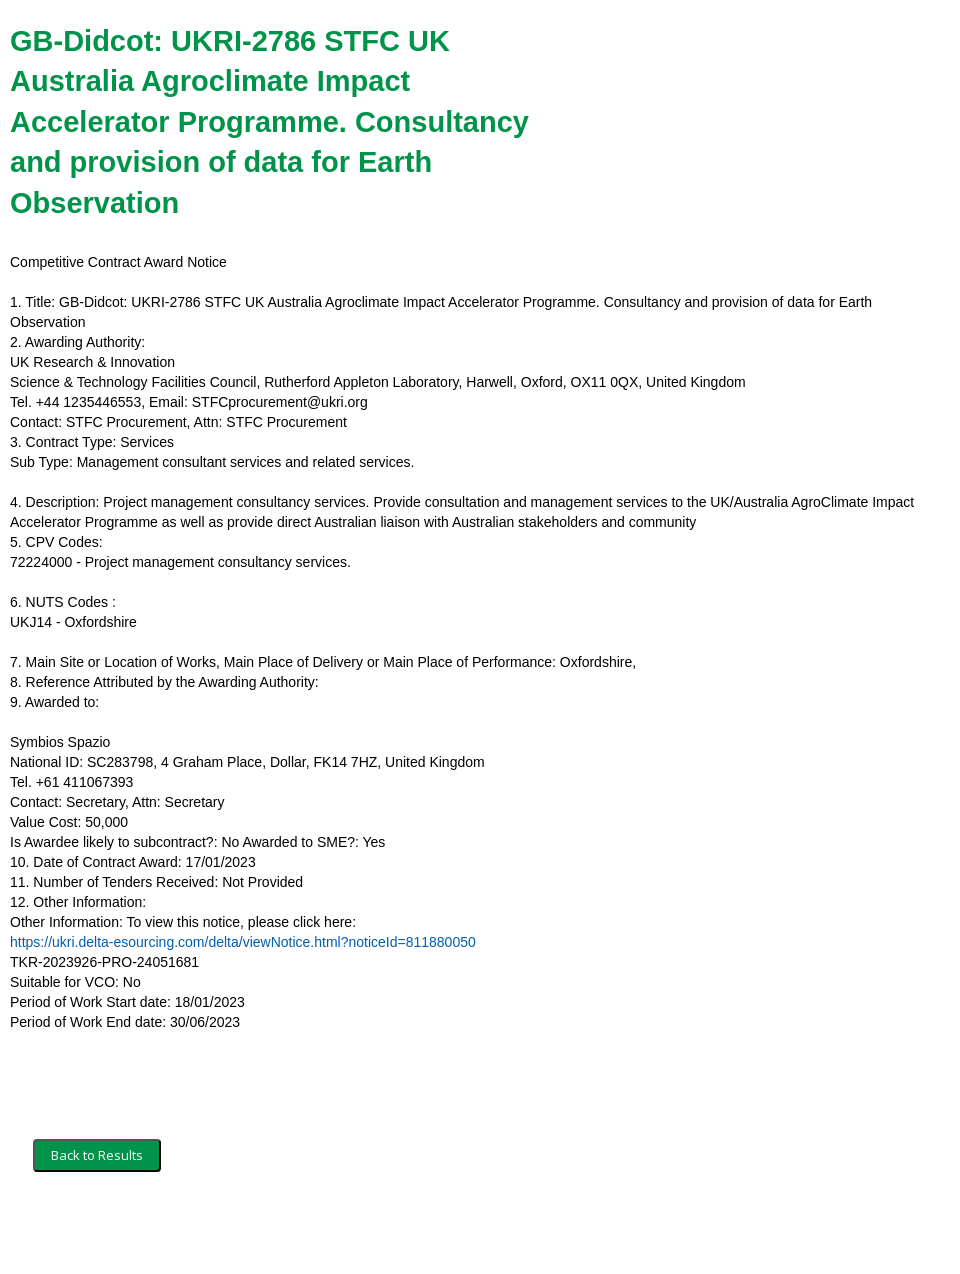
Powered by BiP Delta (405, 1231)
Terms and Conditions (98, 1231)
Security (202, 1231)
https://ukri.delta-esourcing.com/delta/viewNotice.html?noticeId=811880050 (243, 942)
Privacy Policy (285, 1231)
